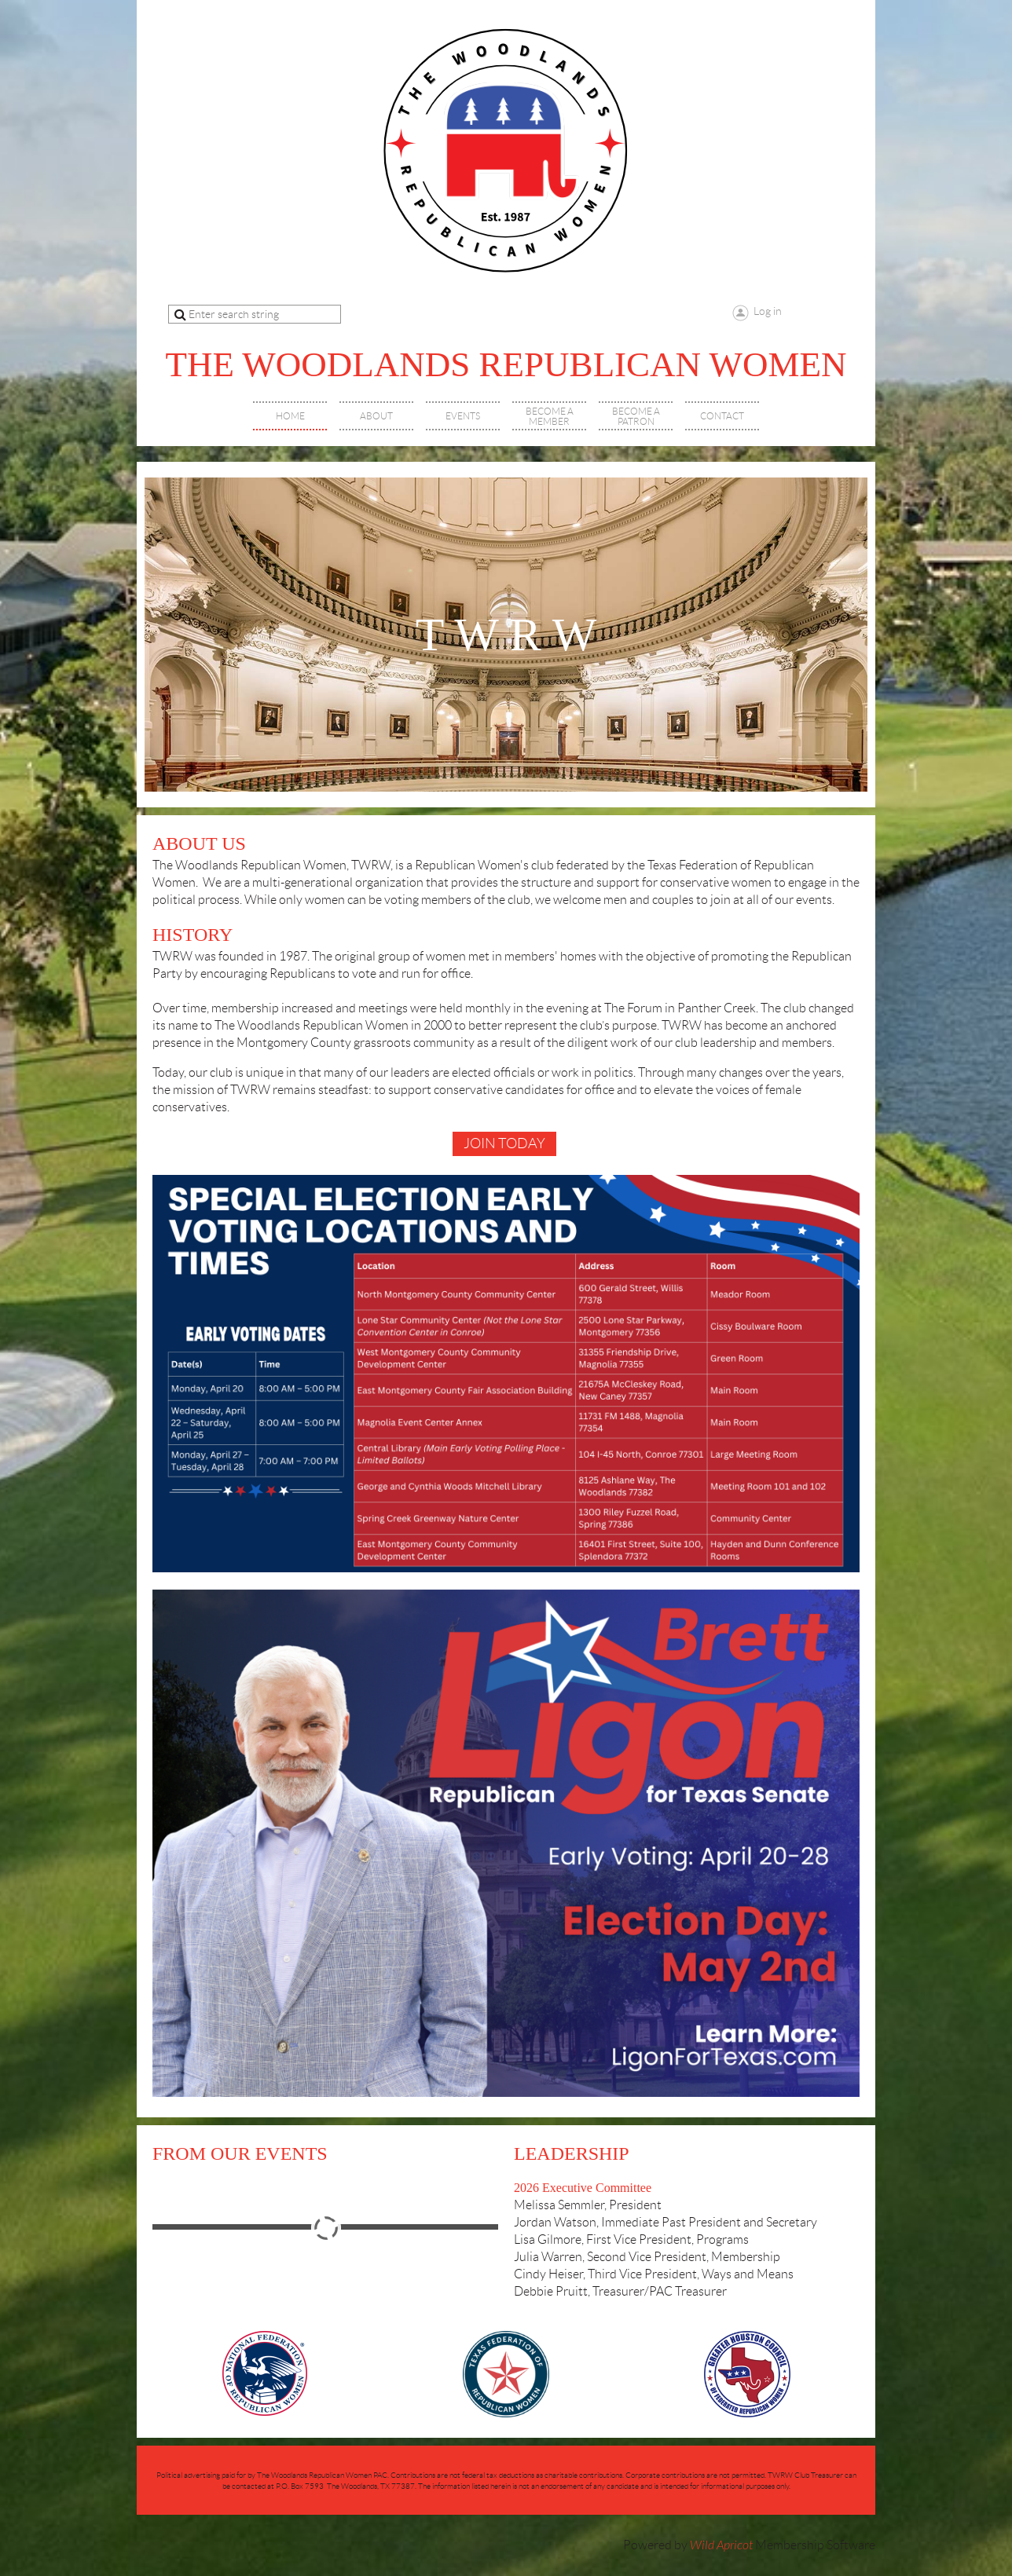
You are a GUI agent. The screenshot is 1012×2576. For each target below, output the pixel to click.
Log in (768, 311)
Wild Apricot (721, 2545)
